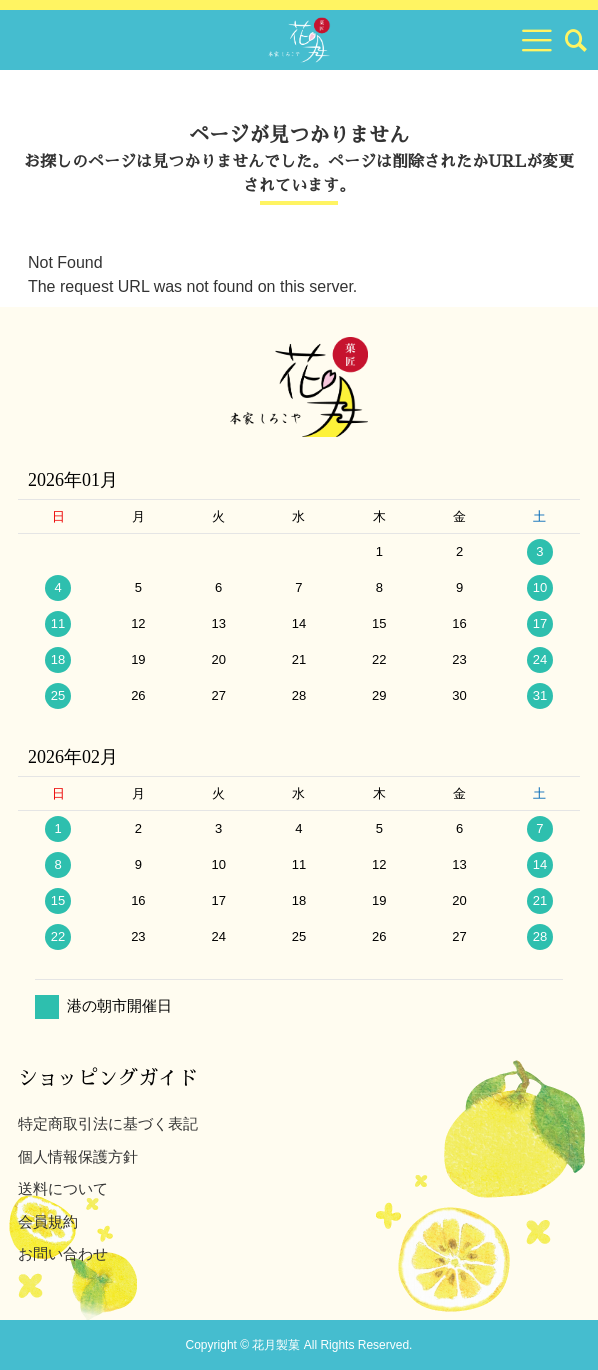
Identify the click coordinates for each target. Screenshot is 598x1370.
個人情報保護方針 (78, 1156)
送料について (63, 1188)
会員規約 (48, 1221)
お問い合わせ (63, 1253)
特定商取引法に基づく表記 (108, 1123)
